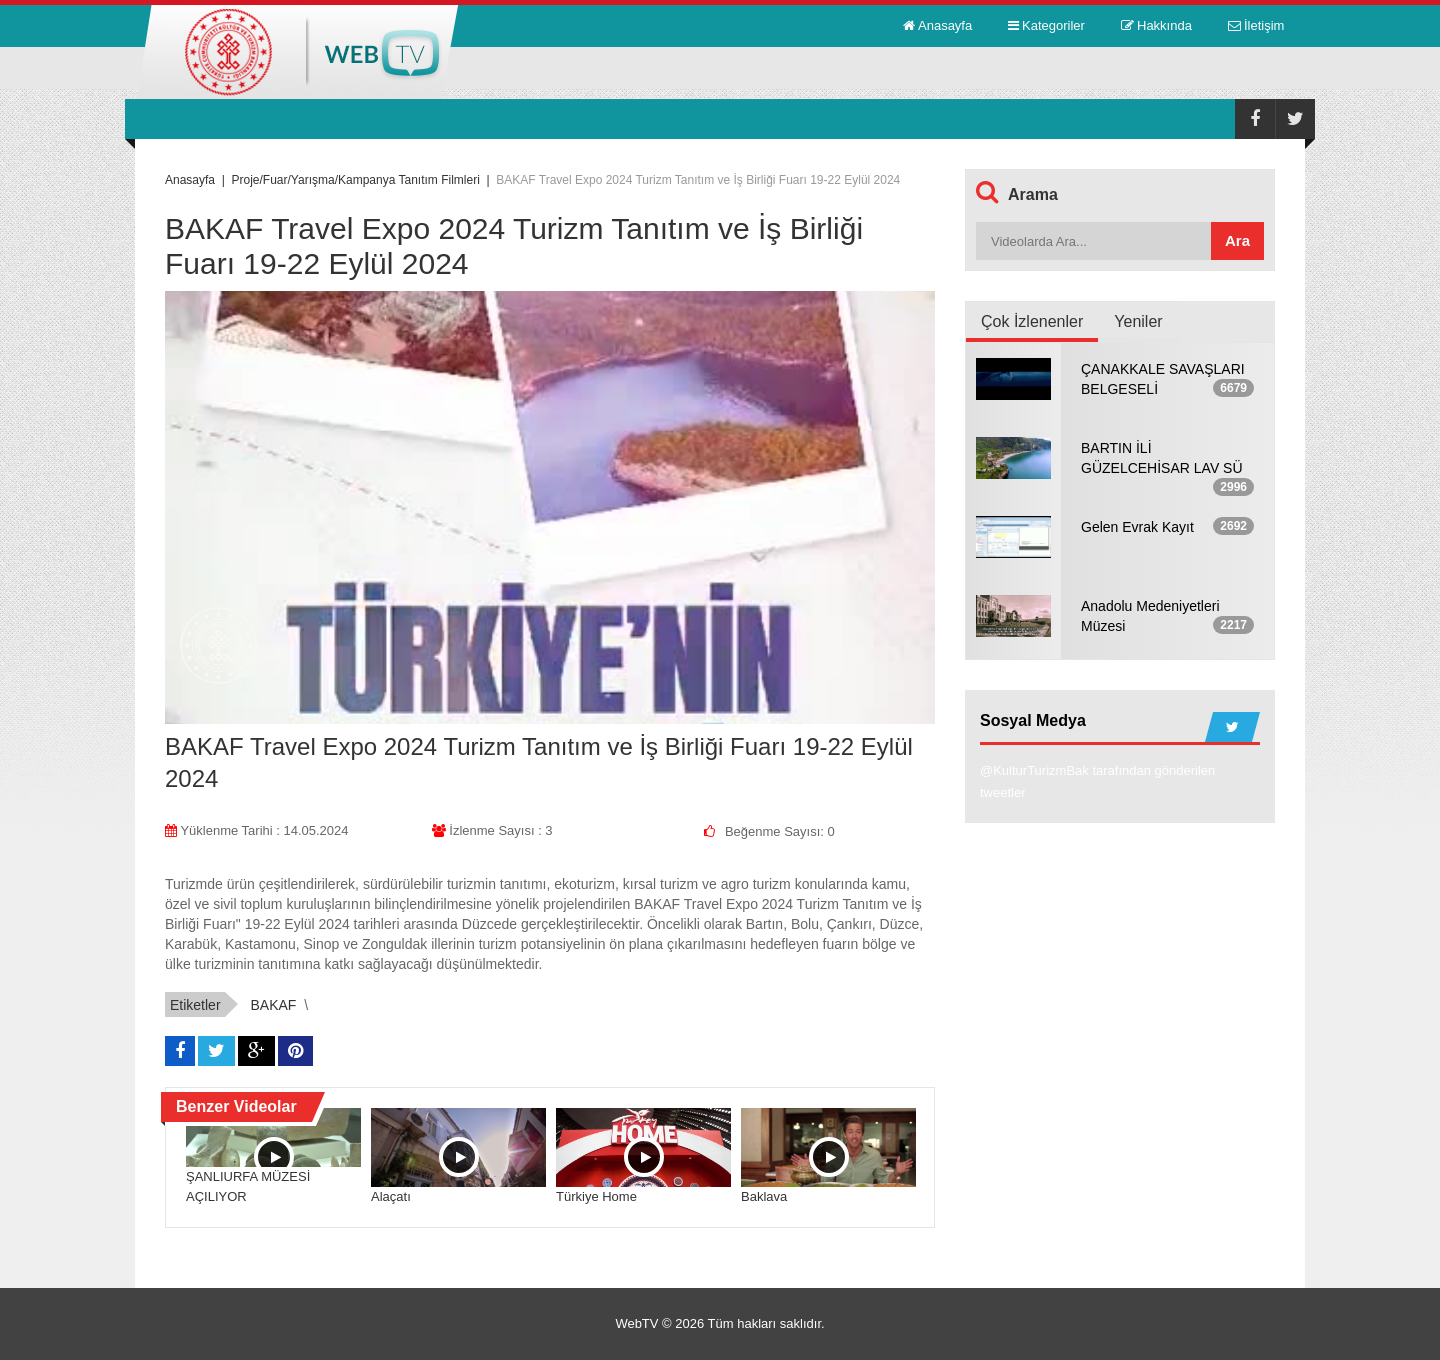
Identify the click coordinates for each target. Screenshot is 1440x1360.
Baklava (764, 1196)
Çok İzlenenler (1032, 321)
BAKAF (273, 1005)
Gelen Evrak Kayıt (1137, 527)
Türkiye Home (596, 1196)
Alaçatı (391, 1196)
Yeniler (1138, 321)
